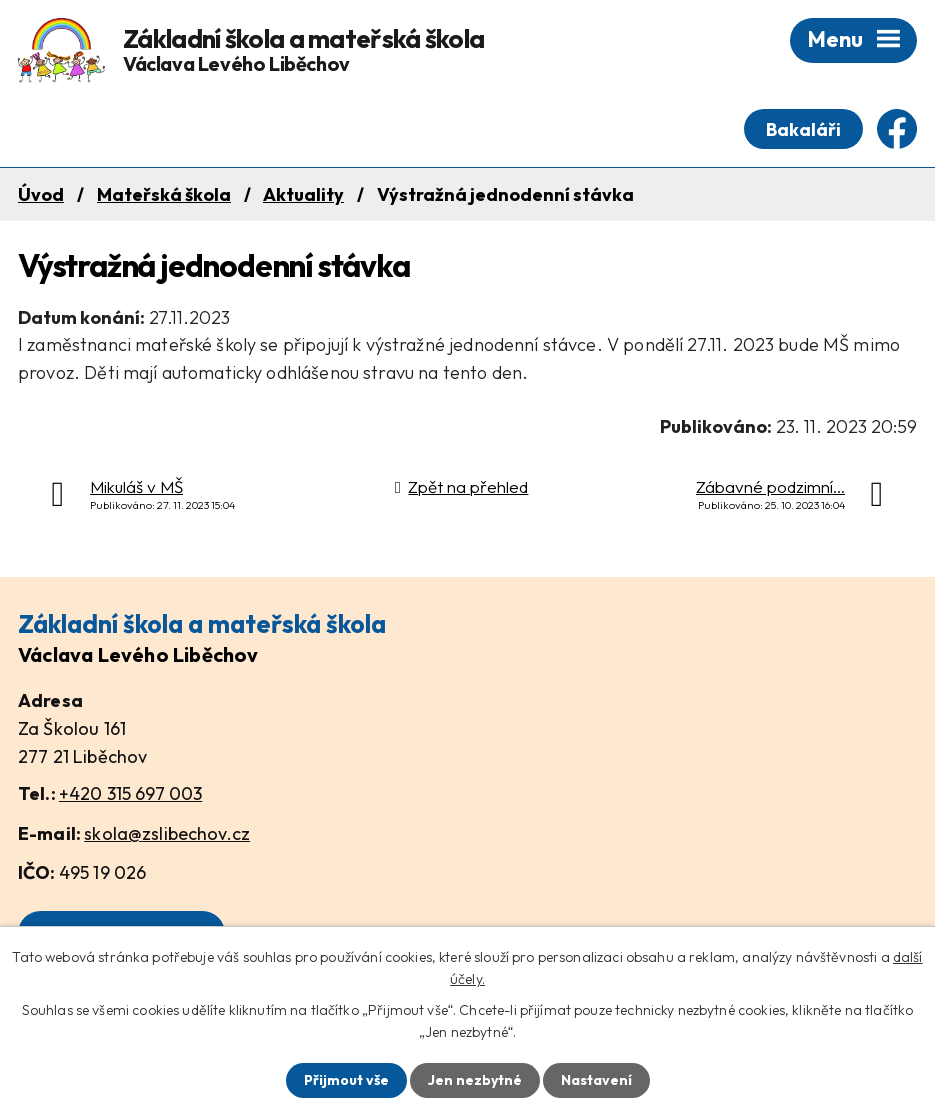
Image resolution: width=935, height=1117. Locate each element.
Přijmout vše (346, 1080)
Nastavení (596, 1080)
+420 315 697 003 (130, 793)
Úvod (41, 194)
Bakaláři (803, 129)
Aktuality (303, 194)
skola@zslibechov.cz (167, 833)
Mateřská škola (164, 194)
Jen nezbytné (475, 1080)
